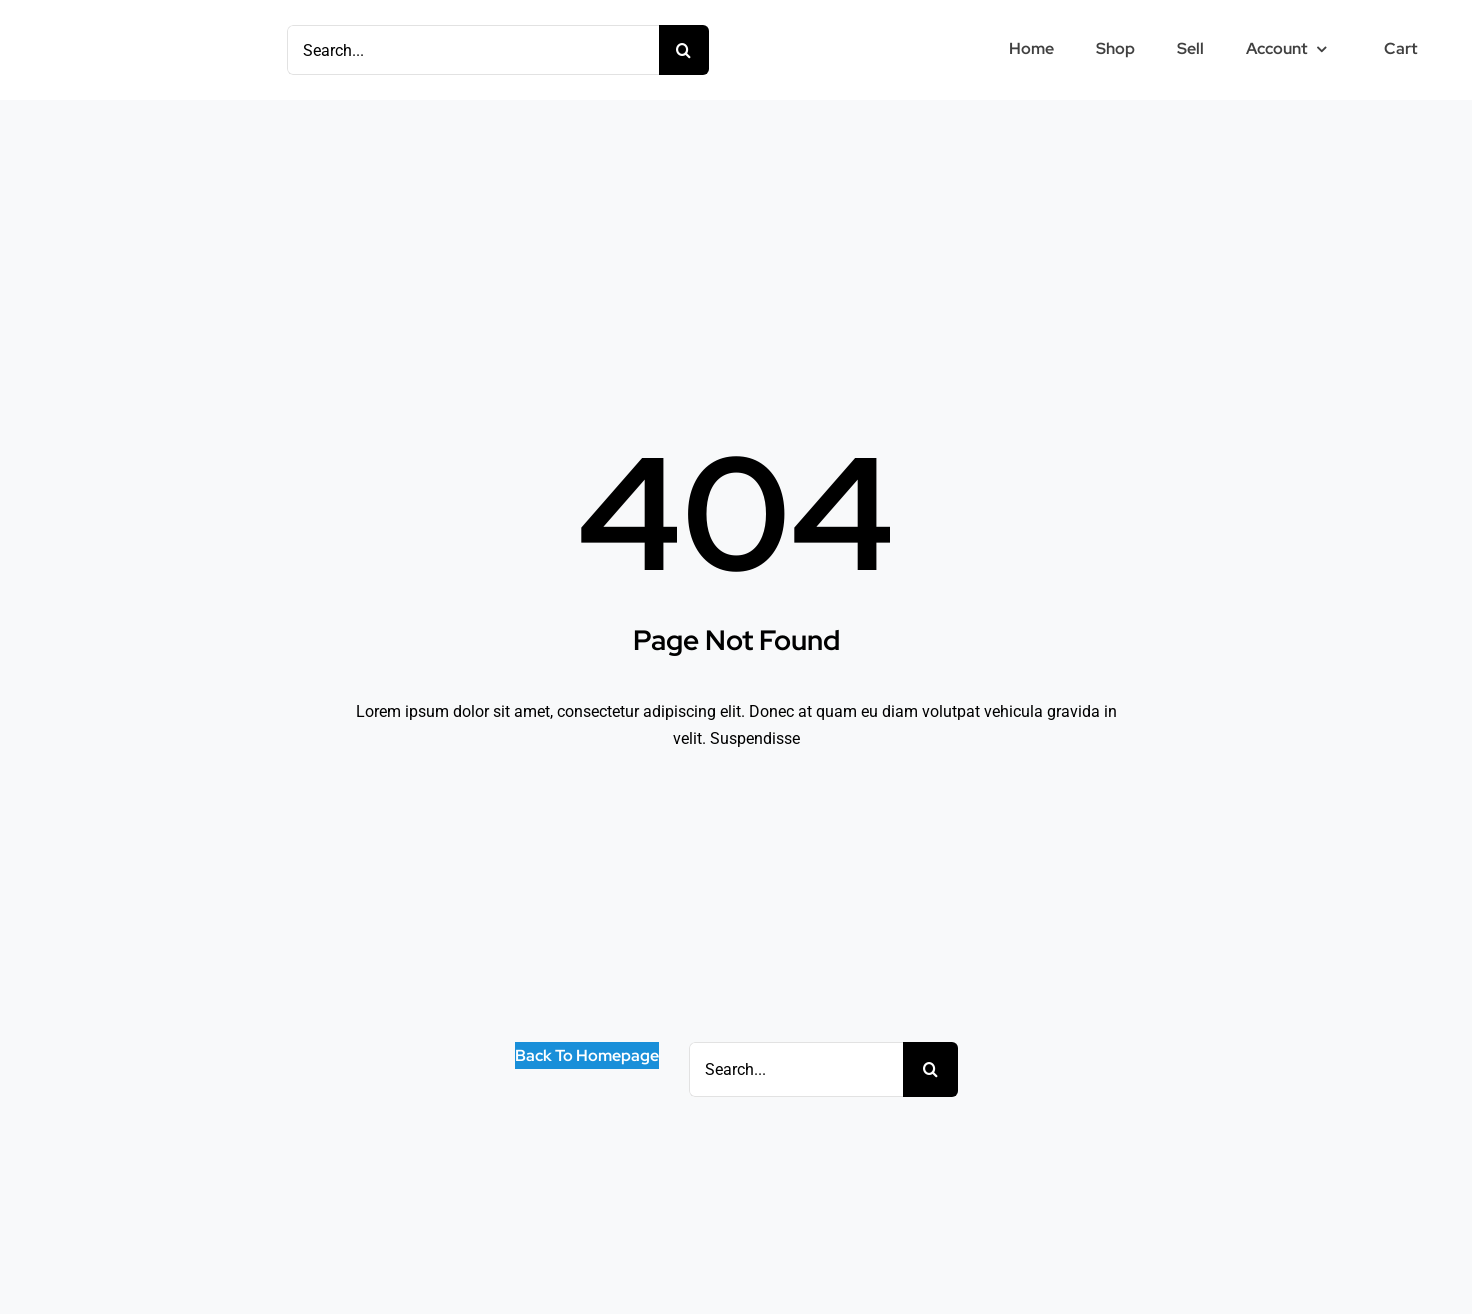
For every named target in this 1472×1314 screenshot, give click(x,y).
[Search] (684, 50)
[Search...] (473, 50)
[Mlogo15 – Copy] (110, 30)
